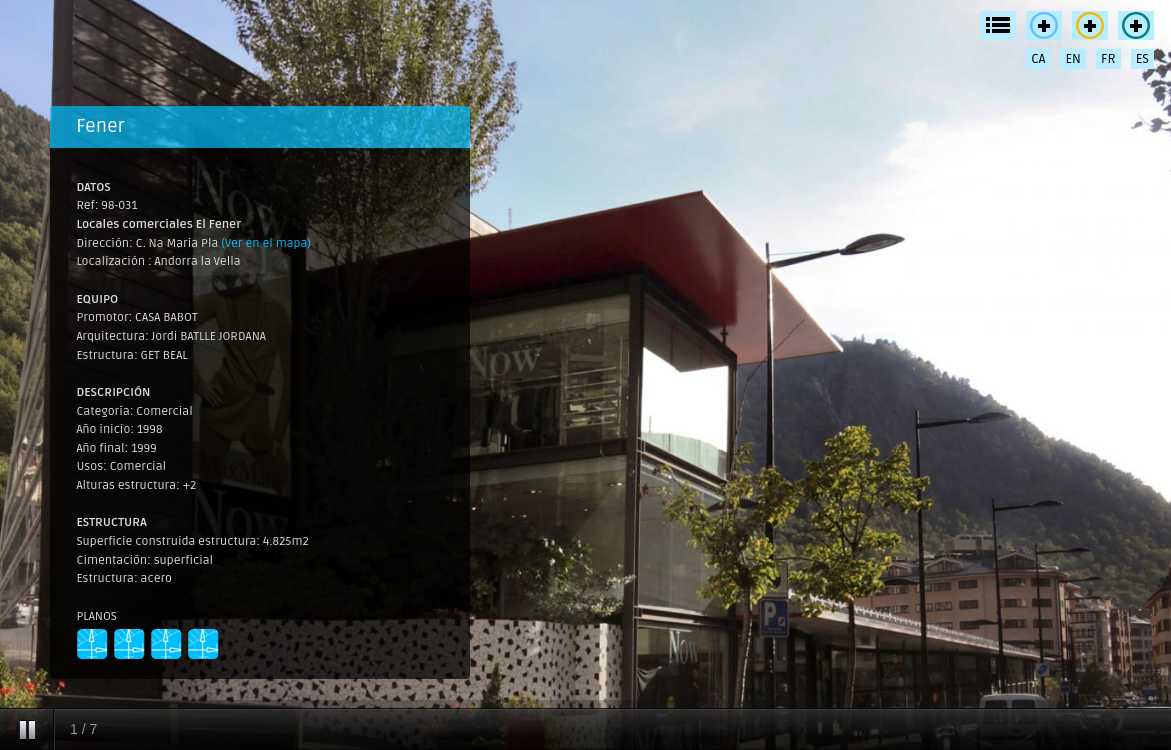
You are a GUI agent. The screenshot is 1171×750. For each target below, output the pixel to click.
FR (1108, 59)
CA (1038, 59)
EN (1073, 59)
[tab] (260, 127)
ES (1142, 59)
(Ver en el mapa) (266, 243)
